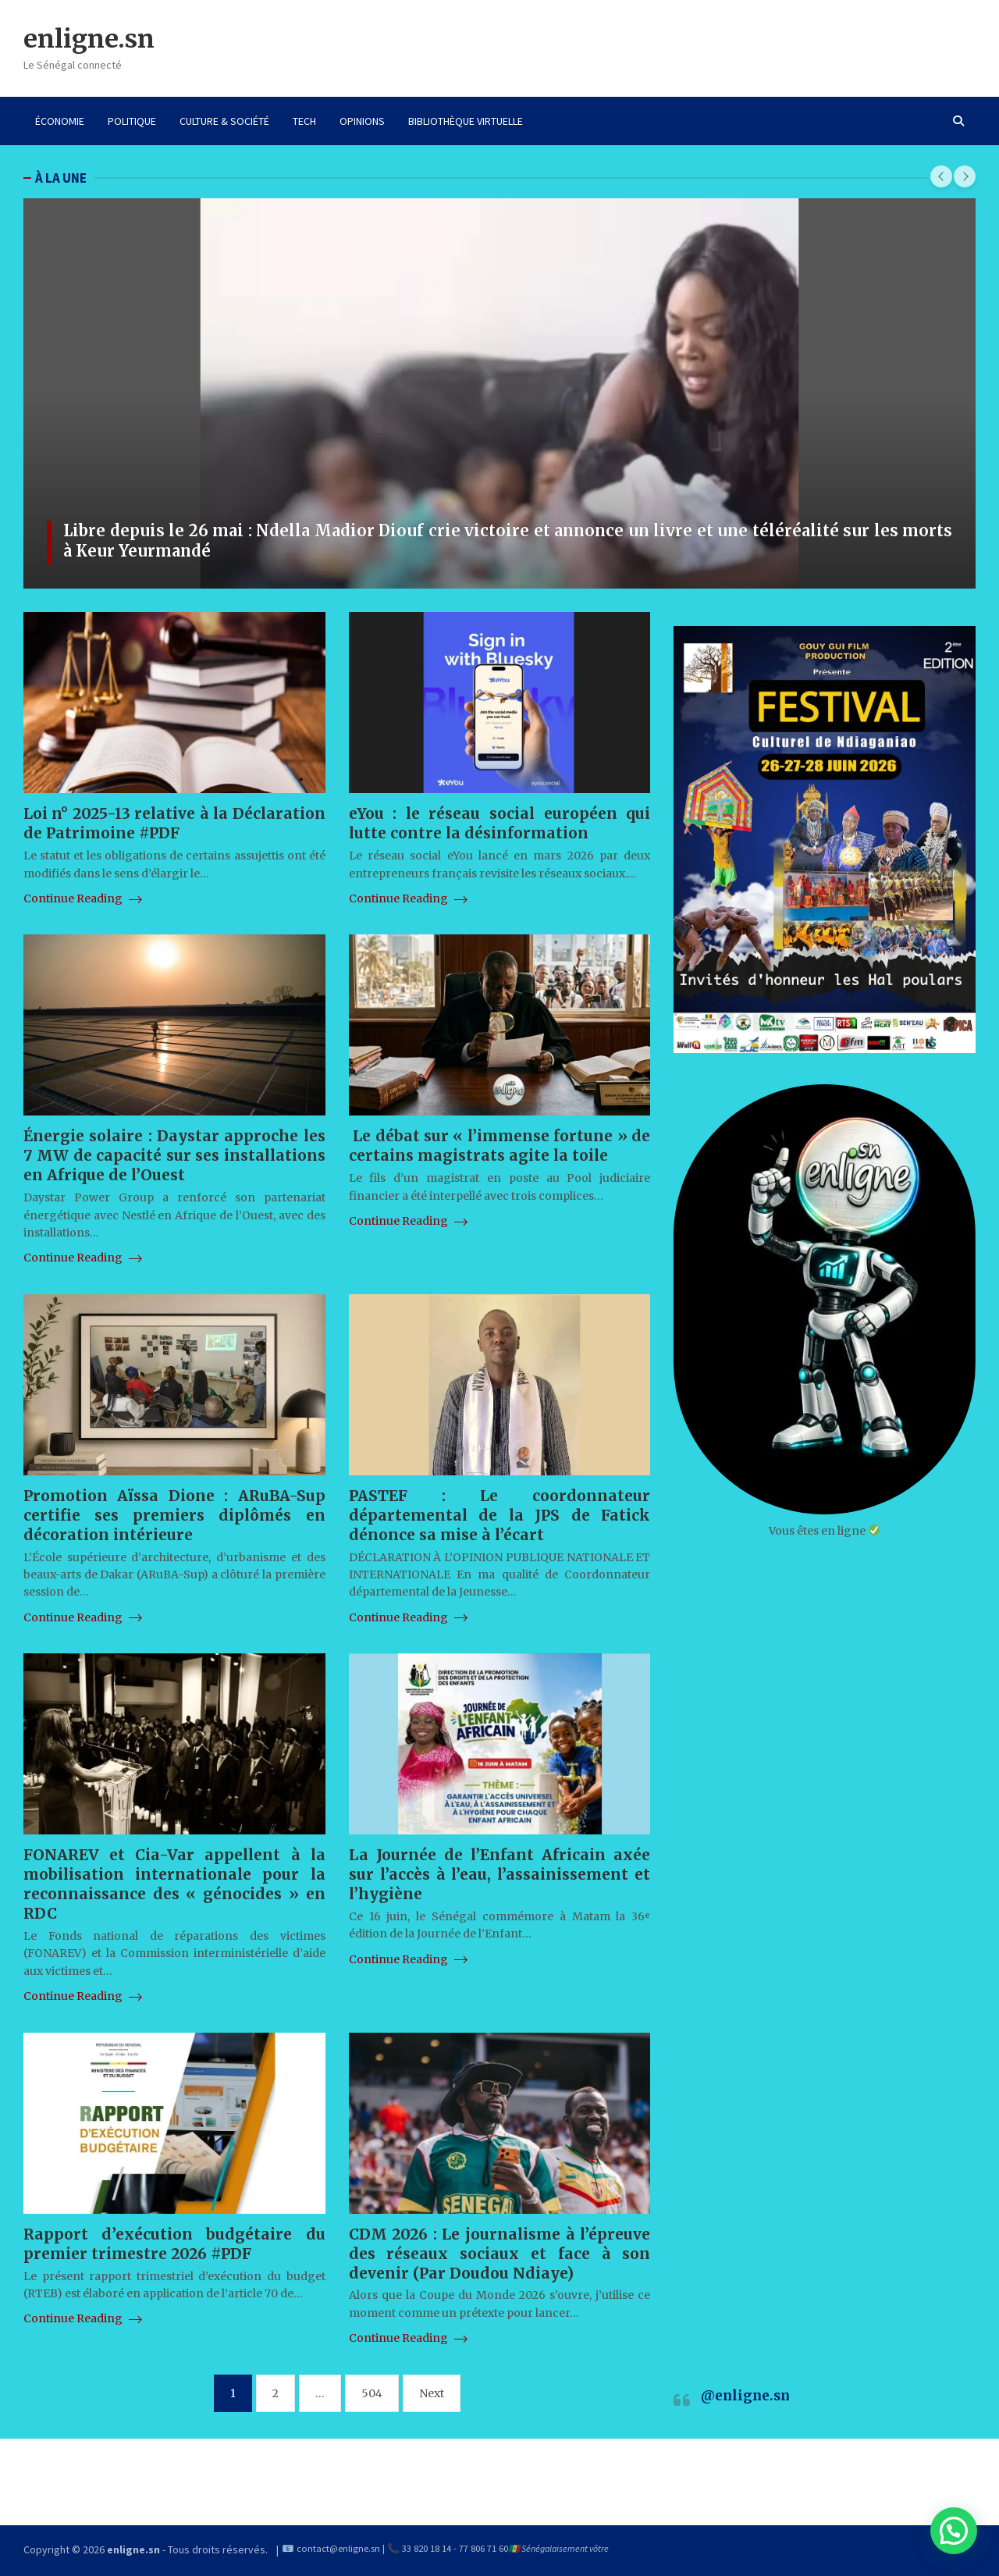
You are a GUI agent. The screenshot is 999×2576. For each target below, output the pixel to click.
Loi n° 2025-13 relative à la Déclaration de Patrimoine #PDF (174, 823)
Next (431, 2393)
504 (371, 2393)
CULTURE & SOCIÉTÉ (224, 121)
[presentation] (941, 176)
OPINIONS (362, 121)
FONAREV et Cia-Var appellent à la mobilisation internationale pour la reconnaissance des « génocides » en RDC (174, 1884)
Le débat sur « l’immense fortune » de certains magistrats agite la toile (500, 1145)
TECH (304, 121)
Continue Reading (82, 898)
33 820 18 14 (426, 2548)
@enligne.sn (745, 2395)
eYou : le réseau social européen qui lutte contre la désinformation (500, 823)
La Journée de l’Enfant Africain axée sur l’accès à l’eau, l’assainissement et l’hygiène (500, 1874)
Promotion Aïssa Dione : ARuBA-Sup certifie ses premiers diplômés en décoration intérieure (174, 1515)
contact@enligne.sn (338, 2548)
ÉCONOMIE (59, 121)
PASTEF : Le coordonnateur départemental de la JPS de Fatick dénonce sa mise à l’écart (500, 1515)
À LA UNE (61, 178)
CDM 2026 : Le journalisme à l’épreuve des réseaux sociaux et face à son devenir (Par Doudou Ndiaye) (500, 2253)
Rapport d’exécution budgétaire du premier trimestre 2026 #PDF (174, 2244)
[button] (953, 2530)
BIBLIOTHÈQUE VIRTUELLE (465, 121)
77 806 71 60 (483, 2548)
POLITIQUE (132, 121)
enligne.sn (89, 39)
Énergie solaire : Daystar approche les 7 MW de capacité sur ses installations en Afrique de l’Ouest (174, 1155)
